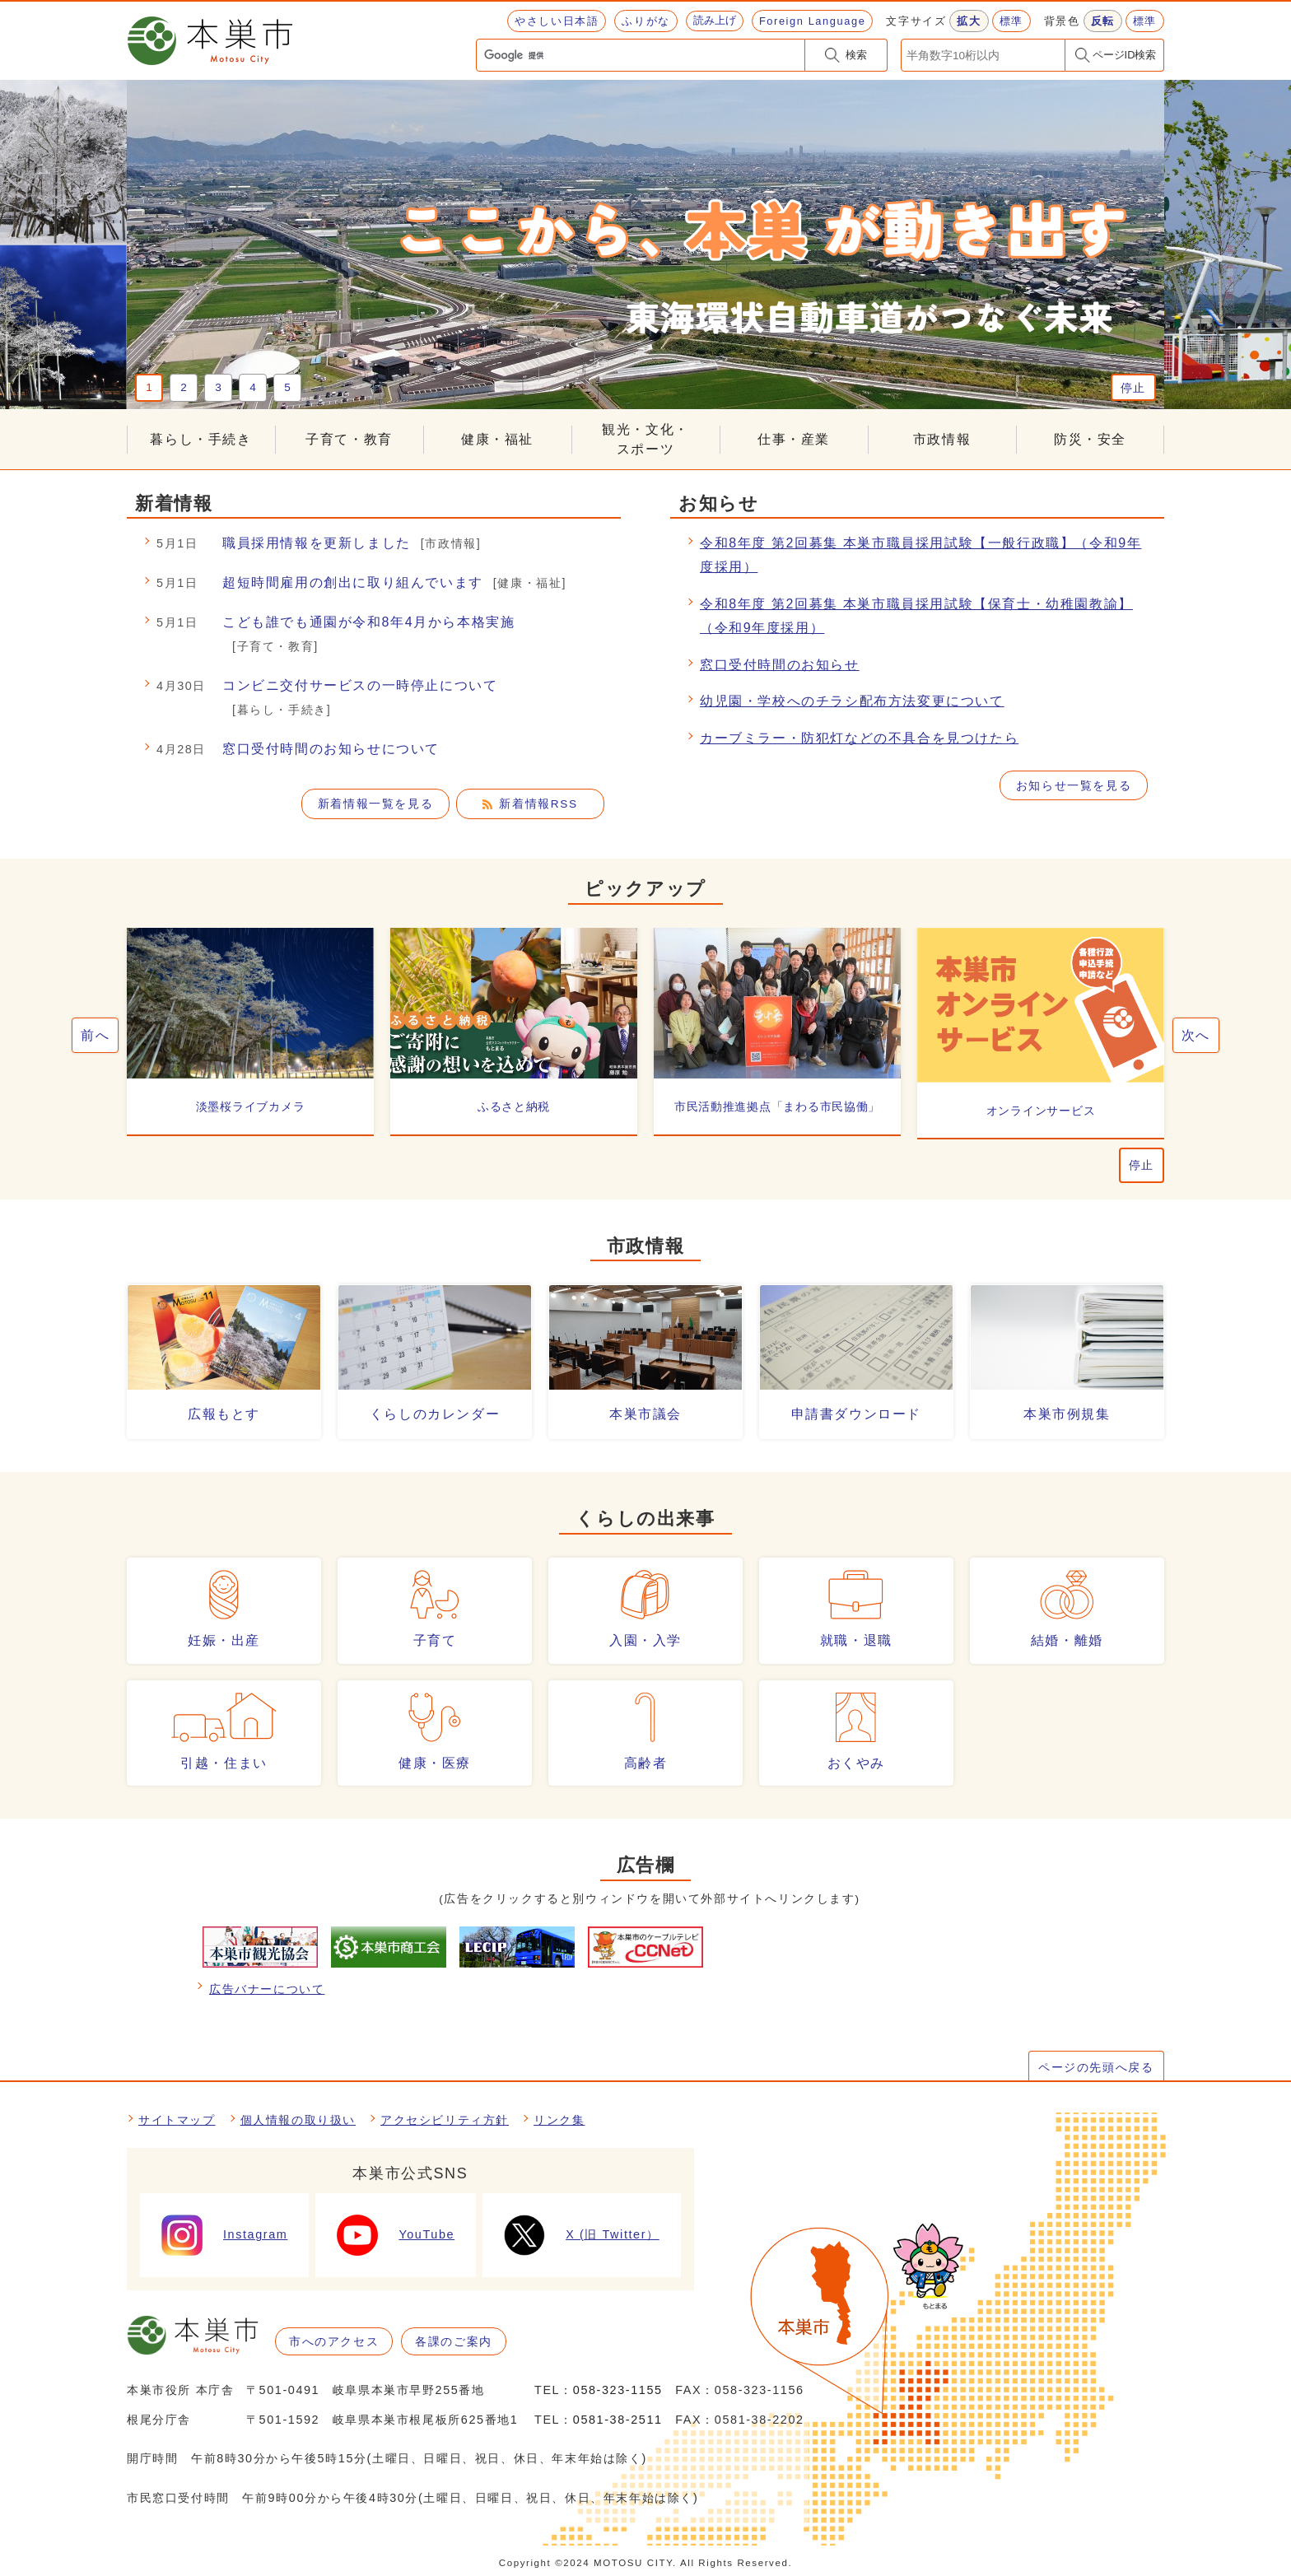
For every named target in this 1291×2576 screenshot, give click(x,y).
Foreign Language (812, 21)
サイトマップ (177, 2119)
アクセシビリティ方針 (444, 2119)
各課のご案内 (453, 2341)
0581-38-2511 (618, 2419)
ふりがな (645, 21)
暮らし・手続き (200, 439)
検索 (856, 55)
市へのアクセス (334, 2341)
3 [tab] (218, 387)
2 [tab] (183, 387)
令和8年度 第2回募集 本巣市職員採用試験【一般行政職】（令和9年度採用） (920, 555)
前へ (95, 1035)
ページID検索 (1125, 55)
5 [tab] (287, 387)
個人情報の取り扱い (298, 2119)
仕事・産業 (793, 439)
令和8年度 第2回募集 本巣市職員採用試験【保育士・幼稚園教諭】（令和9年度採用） (916, 616)
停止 (1133, 387)
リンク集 (559, 2119)
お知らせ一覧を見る (1073, 786)
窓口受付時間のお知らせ (780, 665)
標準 (1011, 21)
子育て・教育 (349, 439)
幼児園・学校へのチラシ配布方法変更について (852, 701)
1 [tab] (149, 387)
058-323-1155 (618, 2390)
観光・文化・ (645, 440)
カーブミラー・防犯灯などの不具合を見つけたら (859, 738)
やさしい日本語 (557, 21)
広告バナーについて (266, 1989)
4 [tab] (252, 387)
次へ (1195, 1035)
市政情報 (942, 439)
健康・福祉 (497, 439)
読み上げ (714, 20)
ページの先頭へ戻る (1096, 2067)
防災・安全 (1090, 439)
